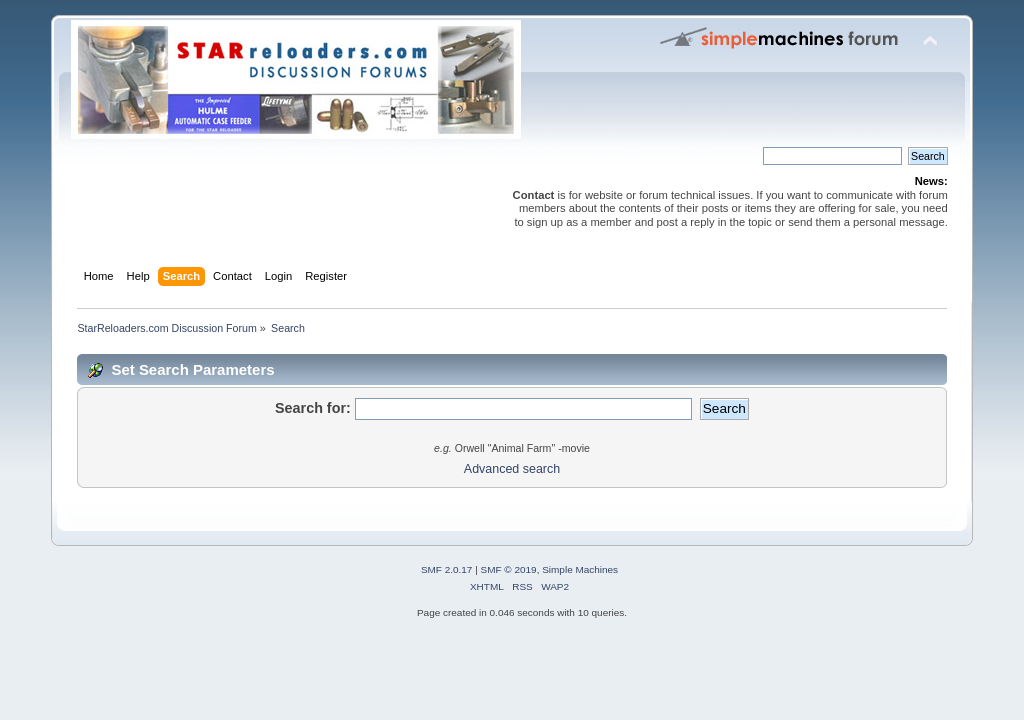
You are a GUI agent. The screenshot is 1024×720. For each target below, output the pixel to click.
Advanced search (512, 469)
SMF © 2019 (509, 569)
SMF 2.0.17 (447, 569)
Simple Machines (580, 569)
